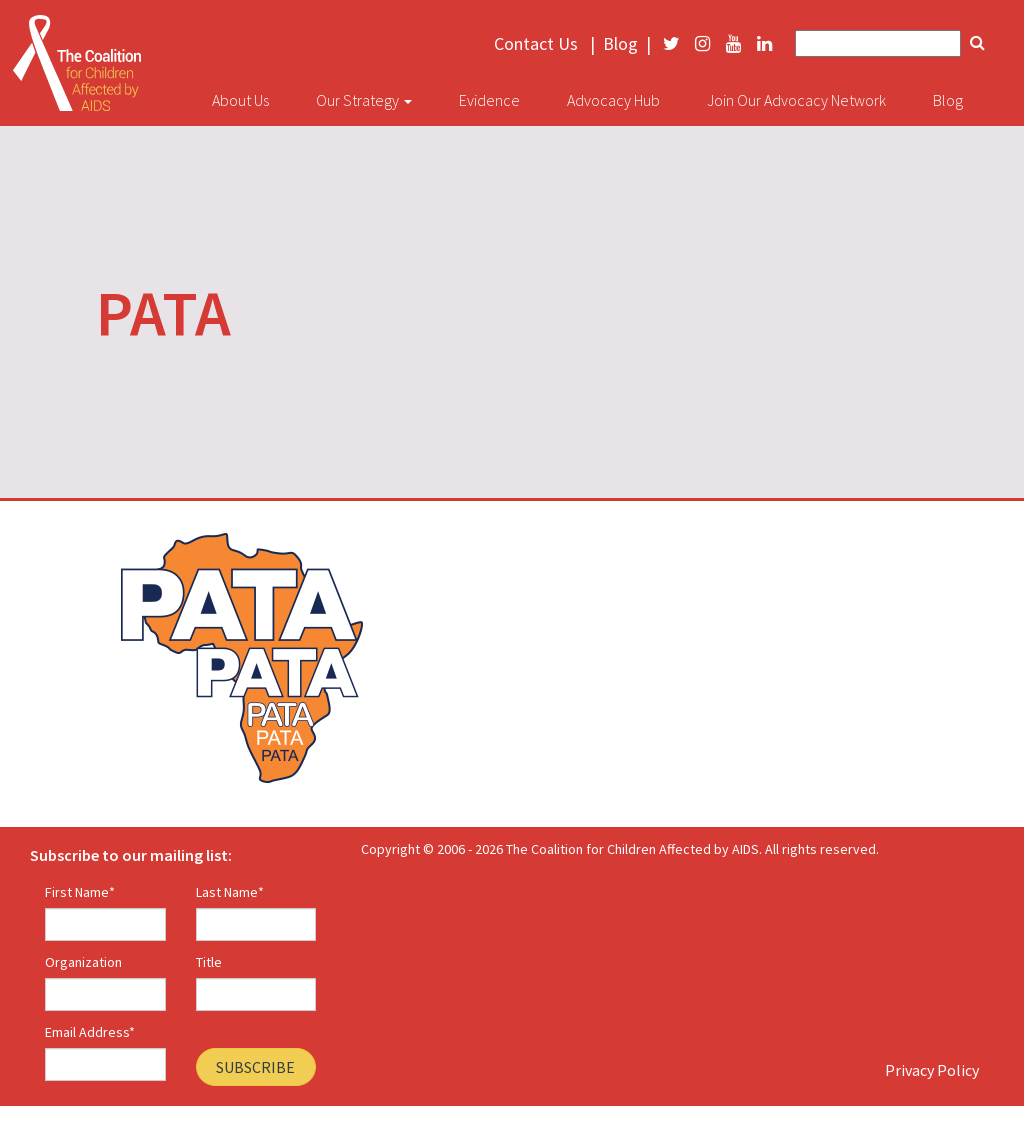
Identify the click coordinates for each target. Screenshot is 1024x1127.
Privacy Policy (932, 1070)
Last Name (230, 892)
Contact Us (536, 44)
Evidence (489, 100)
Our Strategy (364, 100)
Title (209, 962)
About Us (240, 100)
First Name (80, 892)
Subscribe (255, 1067)
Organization (83, 962)
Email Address (90, 1032)
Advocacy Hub (613, 100)
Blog (620, 44)
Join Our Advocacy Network (796, 100)
